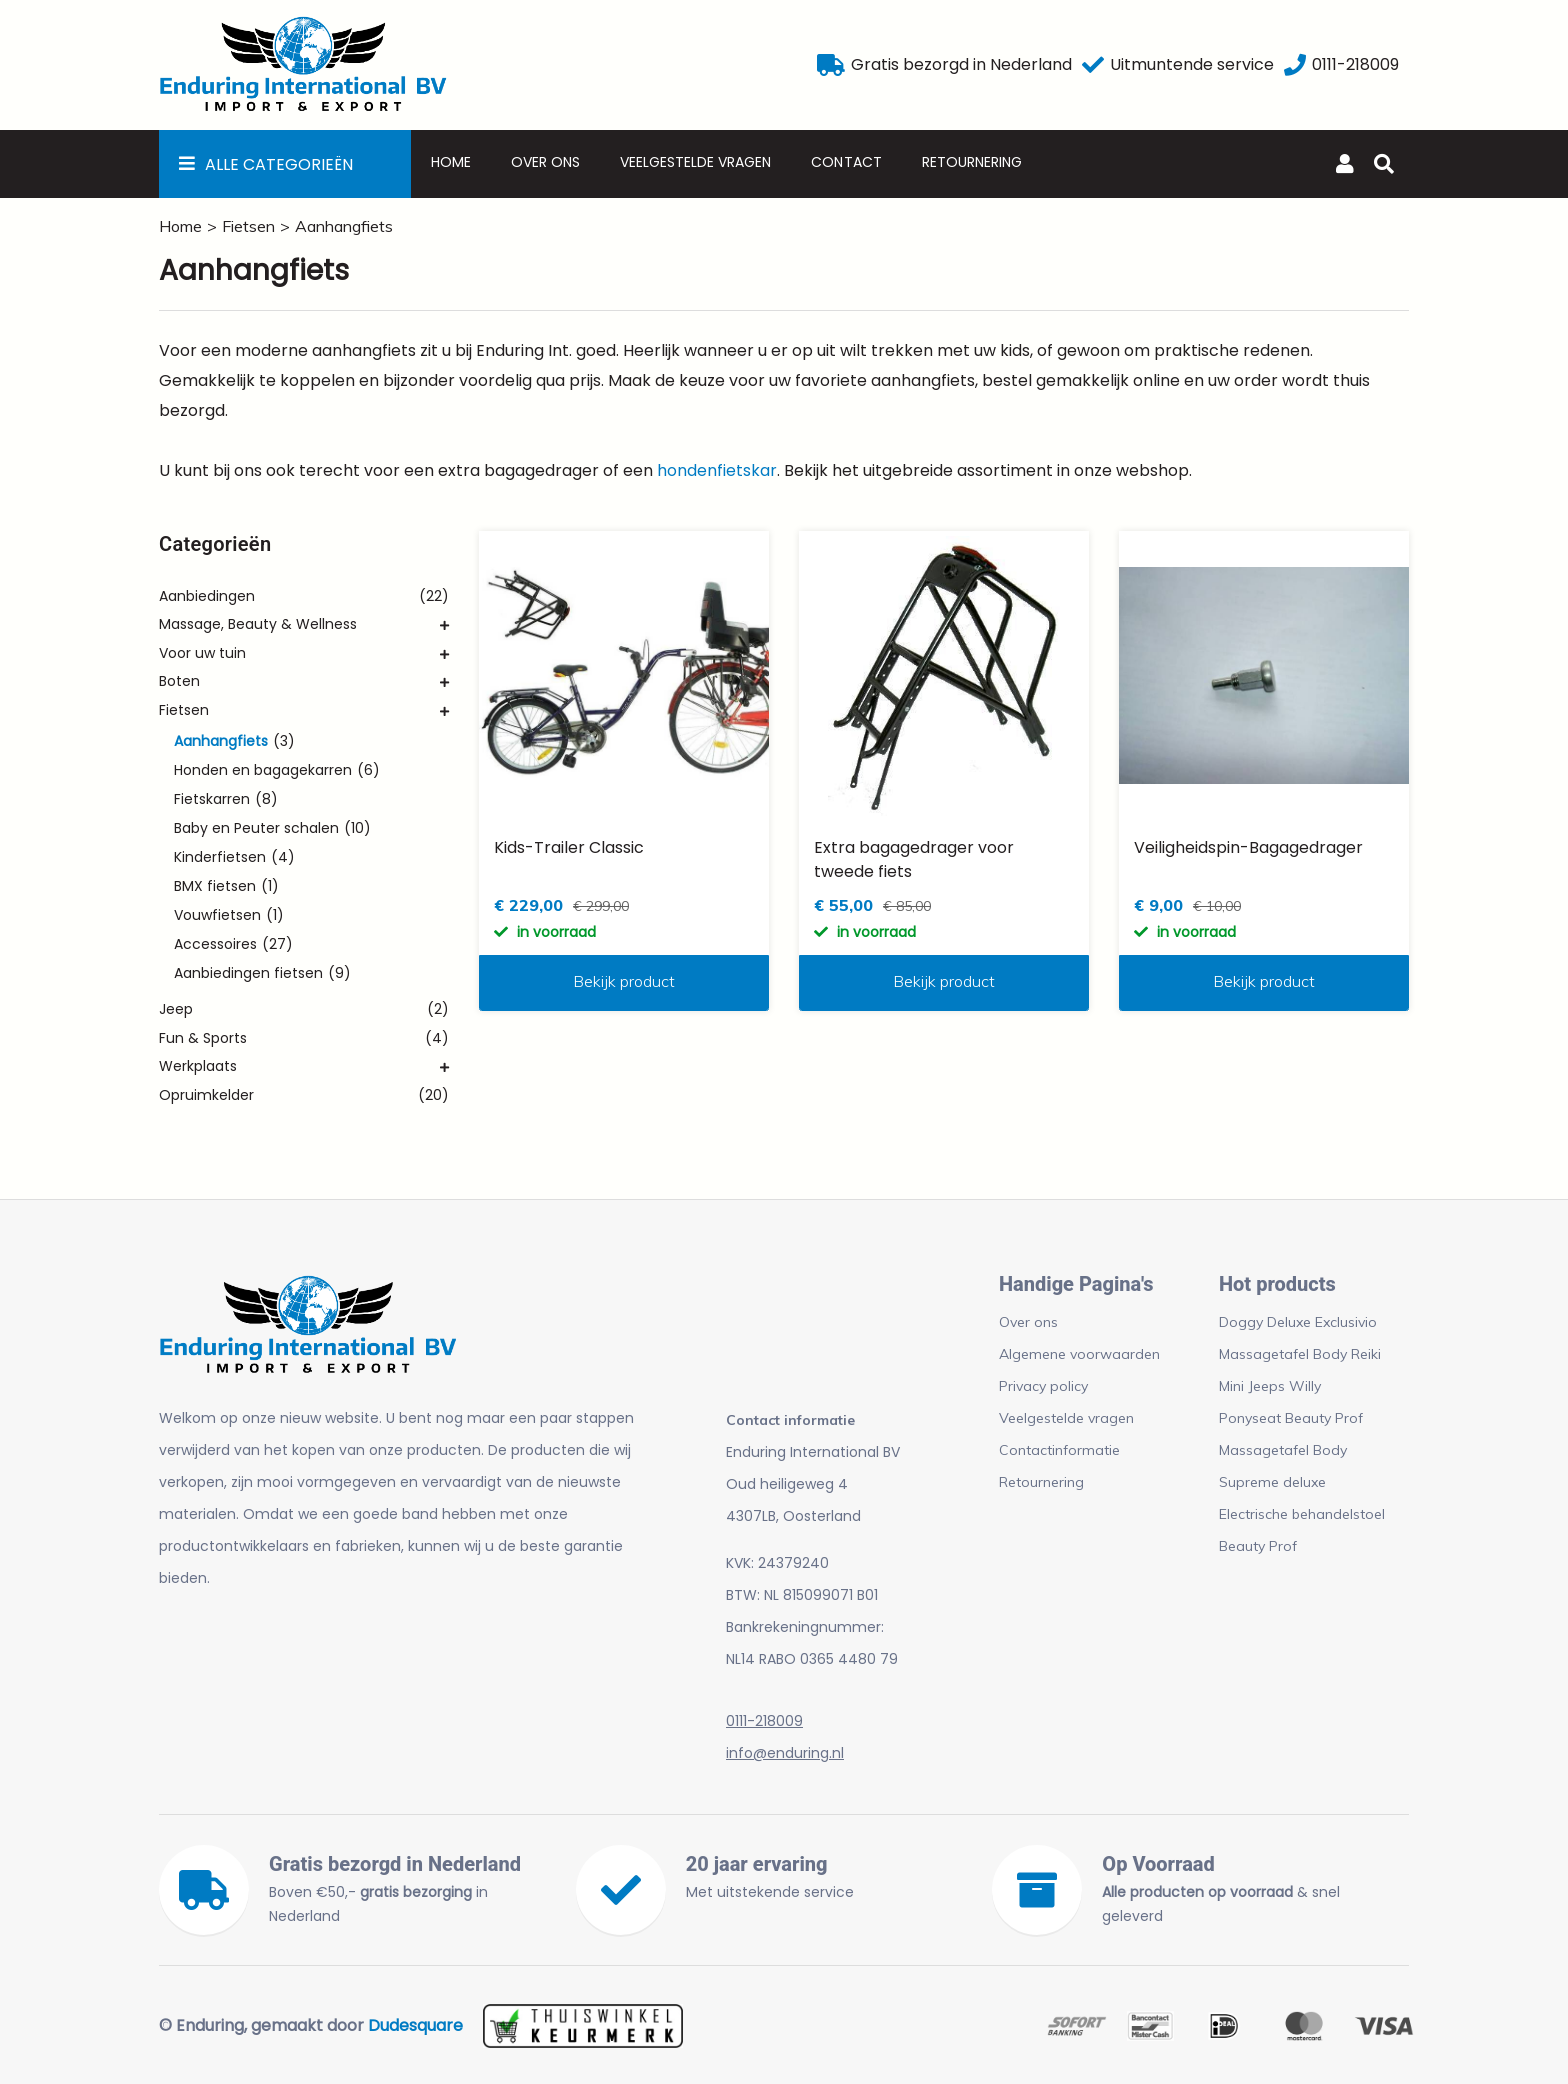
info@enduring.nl (785, 1753)
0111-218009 (764, 1721)
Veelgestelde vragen (695, 162)
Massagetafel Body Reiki (1300, 1354)
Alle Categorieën (279, 164)
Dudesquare (415, 2025)
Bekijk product (624, 981)
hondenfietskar (717, 470)
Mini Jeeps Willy (1270, 1386)
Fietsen (248, 226)
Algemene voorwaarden (1079, 1354)
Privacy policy (1043, 1386)
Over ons (545, 162)
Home (451, 162)
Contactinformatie (1059, 1450)
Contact (846, 162)
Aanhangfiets (344, 226)
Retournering (972, 162)
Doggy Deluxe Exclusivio (1298, 1322)
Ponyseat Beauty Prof (1291, 1418)
